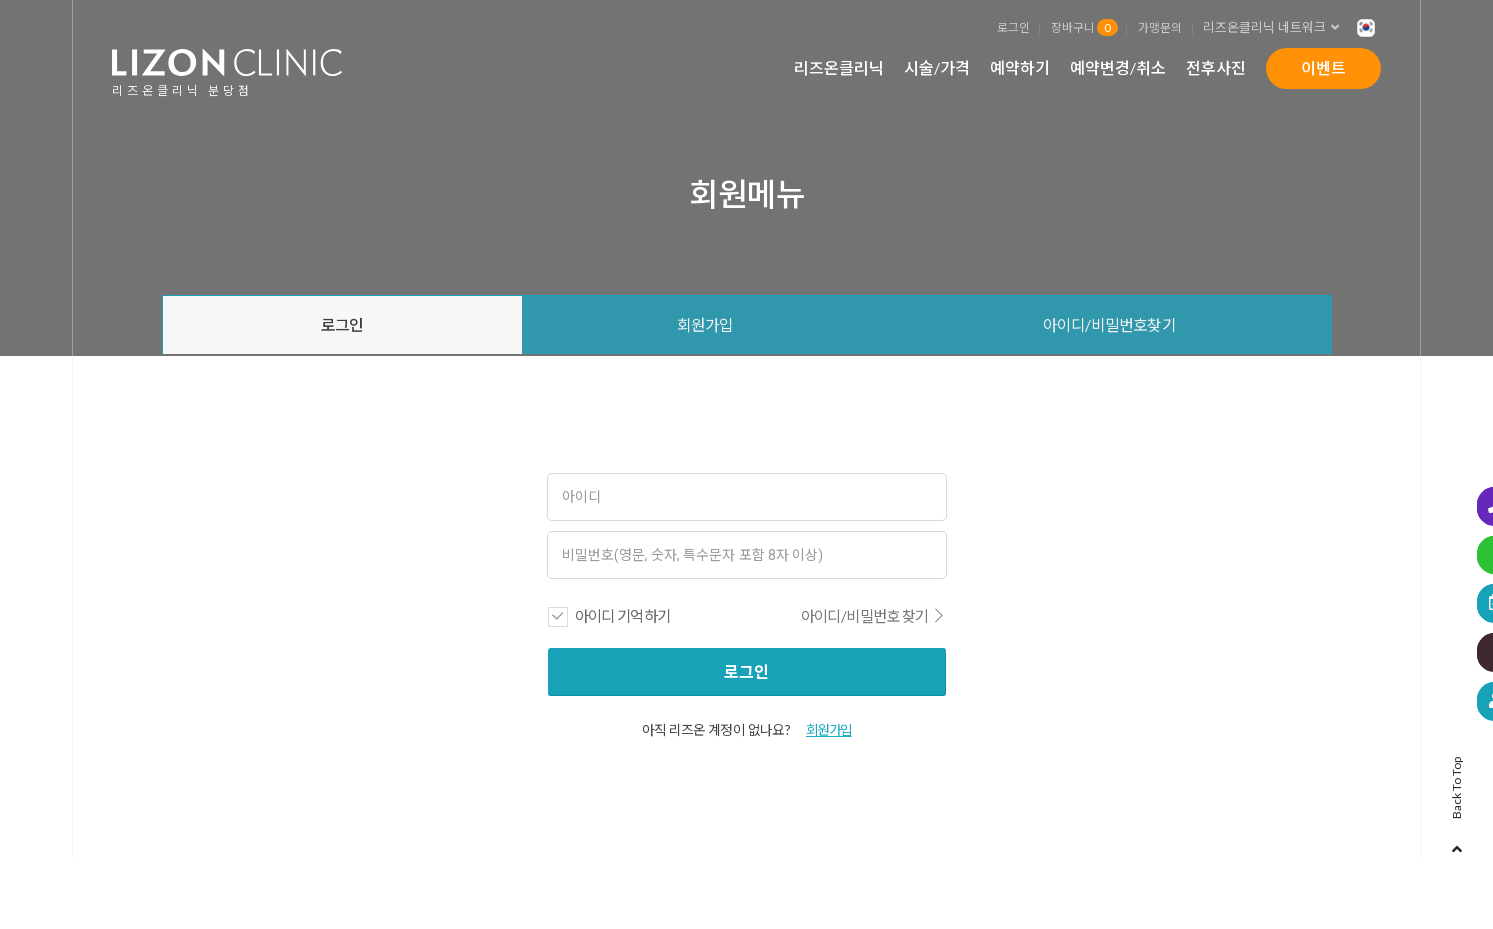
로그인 (1013, 27)
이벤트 (1323, 67)
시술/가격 (937, 67)
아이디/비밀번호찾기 (1109, 325)
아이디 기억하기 (623, 618)
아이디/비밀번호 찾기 (873, 618)
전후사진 (1216, 67)
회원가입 (705, 325)
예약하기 (1020, 67)
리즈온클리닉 (839, 67)
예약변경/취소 (1118, 67)
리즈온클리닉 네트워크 (1277, 27)
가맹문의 (1160, 27)
